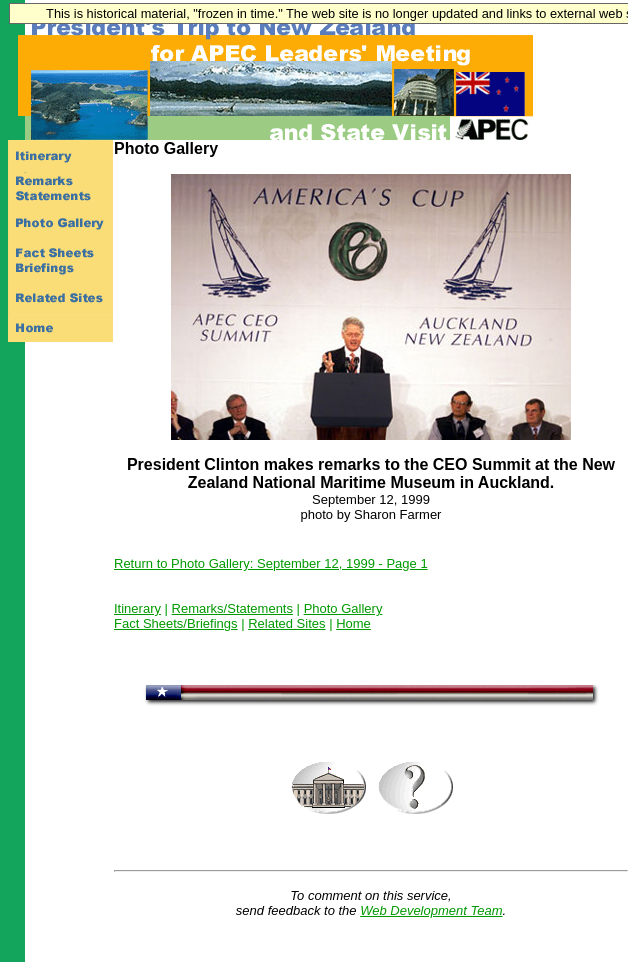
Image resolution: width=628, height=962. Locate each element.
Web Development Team (431, 910)
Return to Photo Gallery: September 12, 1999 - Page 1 (271, 563)
